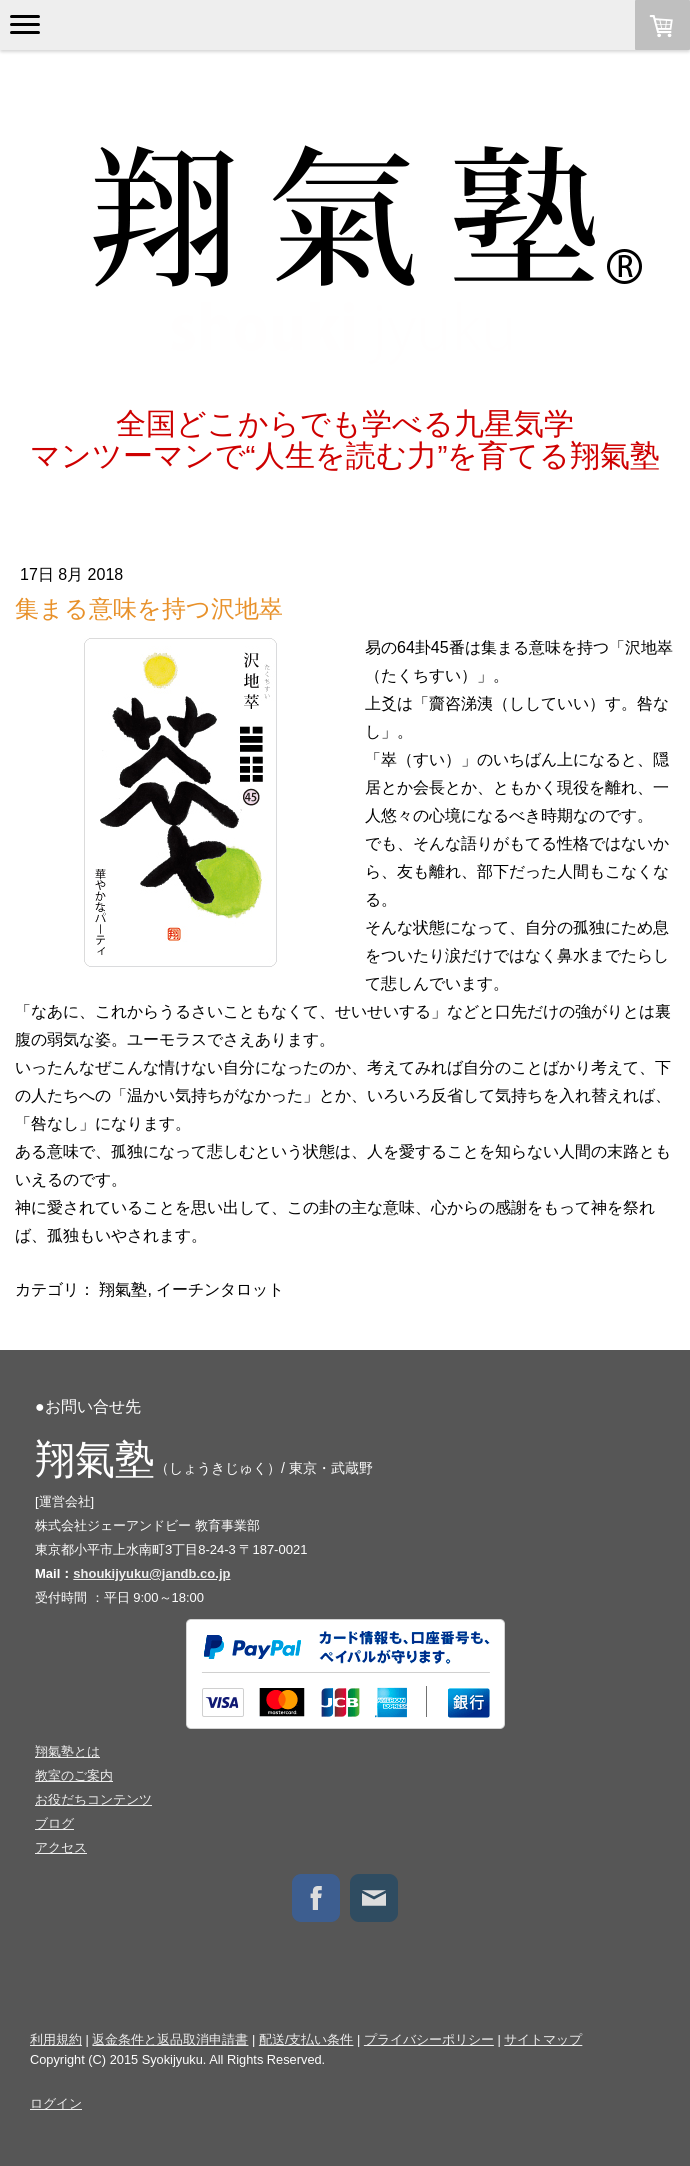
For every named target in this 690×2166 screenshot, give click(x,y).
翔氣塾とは (67, 1751)
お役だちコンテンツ (93, 1799)
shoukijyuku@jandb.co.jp (151, 1573)
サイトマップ (543, 2039)
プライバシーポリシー (429, 2039)
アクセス (61, 1847)
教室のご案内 (74, 1775)
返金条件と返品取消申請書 (170, 2039)
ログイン (56, 2103)
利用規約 (56, 2039)
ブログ (54, 1823)
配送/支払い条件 (306, 2039)
